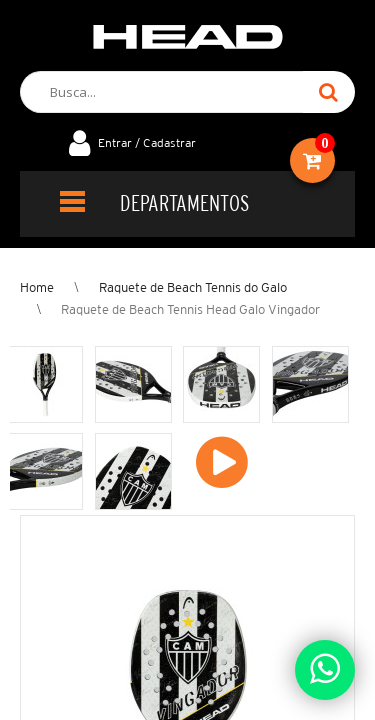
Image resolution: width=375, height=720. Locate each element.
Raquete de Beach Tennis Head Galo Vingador (190, 309)
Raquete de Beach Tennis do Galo (193, 287)
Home (37, 287)
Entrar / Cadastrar (147, 142)
